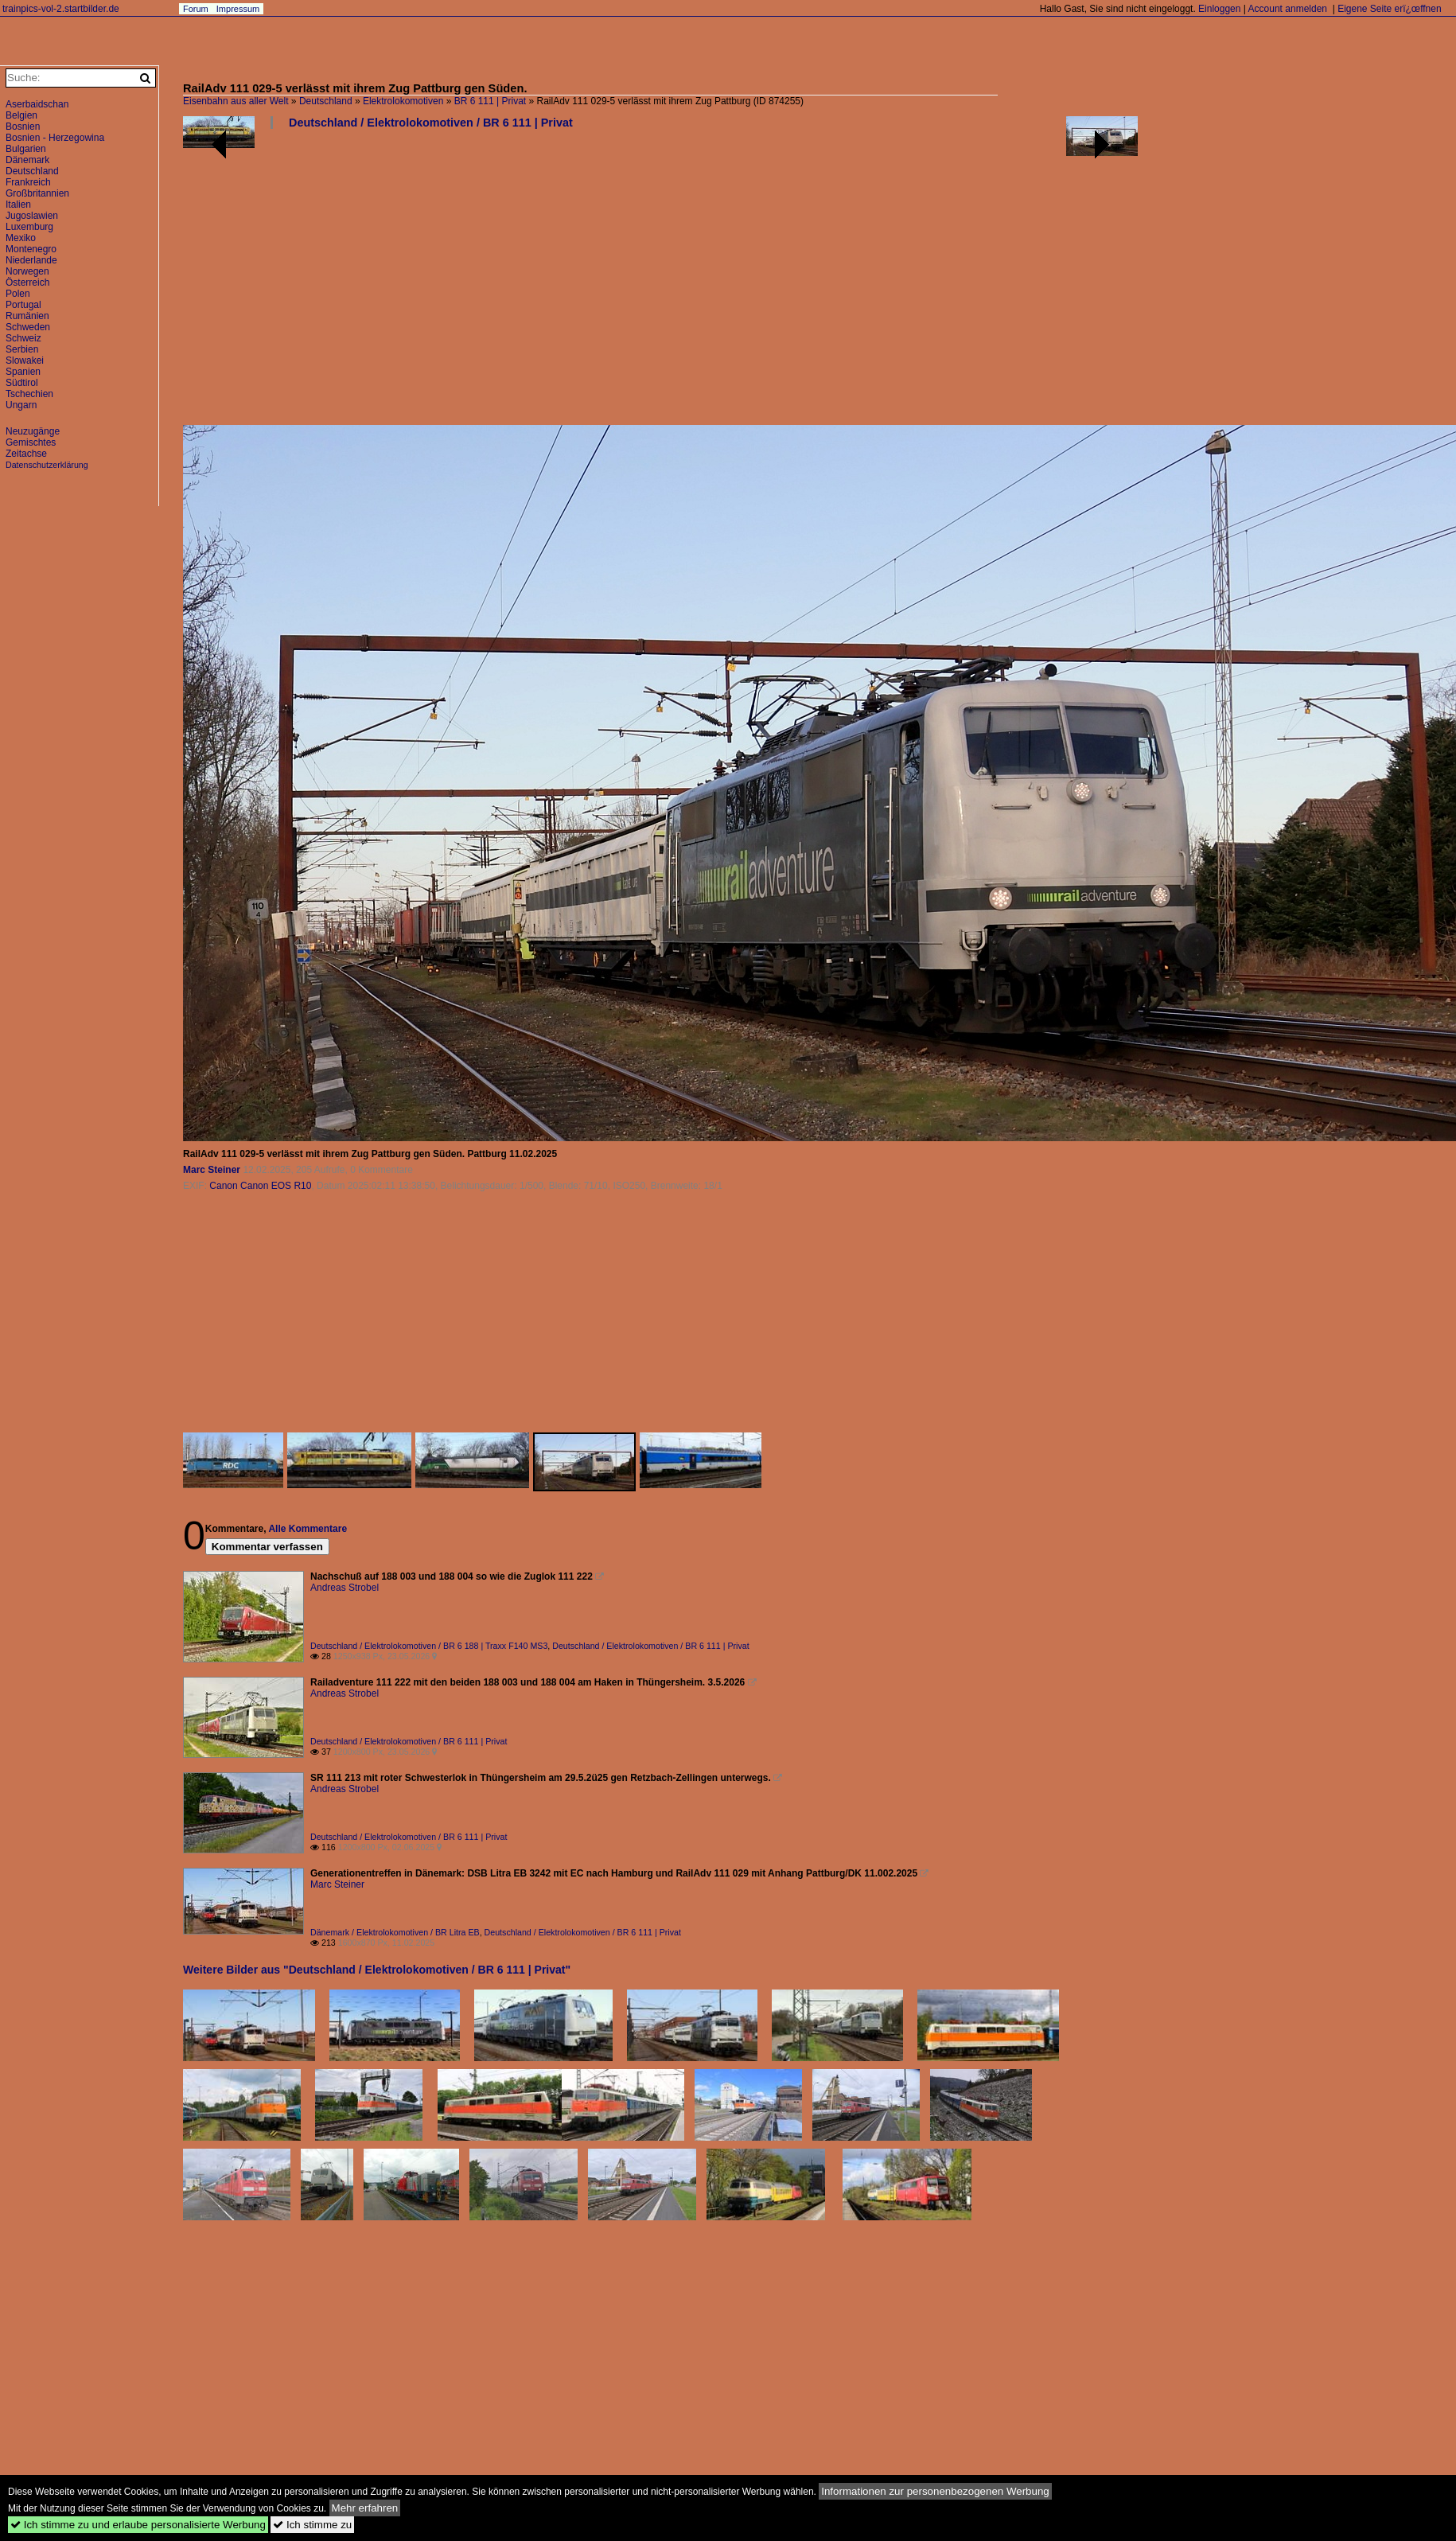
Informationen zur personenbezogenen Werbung (935, 2491)
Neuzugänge (33, 431)
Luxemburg (29, 226)
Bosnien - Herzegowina (55, 137)
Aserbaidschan (37, 104)
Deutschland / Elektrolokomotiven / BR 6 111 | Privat (431, 122)
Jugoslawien (32, 215)
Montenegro (31, 249)
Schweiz (23, 338)
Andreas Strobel (344, 1587)
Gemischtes (31, 442)
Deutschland (325, 101)
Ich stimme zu (312, 2525)
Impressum (237, 9)
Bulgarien (26, 148)
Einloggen (1219, 8)
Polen (18, 293)
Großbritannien (37, 193)
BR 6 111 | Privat (490, 101)
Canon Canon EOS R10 (260, 1185)
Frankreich (28, 182)
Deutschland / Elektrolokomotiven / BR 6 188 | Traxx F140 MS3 (428, 1645)
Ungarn (21, 405)
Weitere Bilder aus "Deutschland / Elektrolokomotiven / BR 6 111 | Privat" (376, 1969)
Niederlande (31, 260)
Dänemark (27, 160)
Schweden (28, 327)
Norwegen (27, 271)
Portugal (23, 304)
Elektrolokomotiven (403, 101)
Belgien (21, 115)
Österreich (27, 282)
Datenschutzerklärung (47, 465)
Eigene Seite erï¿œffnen (1389, 8)
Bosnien (23, 126)
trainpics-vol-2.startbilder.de (60, 8)
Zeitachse (26, 453)
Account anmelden (1287, 8)
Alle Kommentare (307, 1528)
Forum (195, 9)
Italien (18, 204)
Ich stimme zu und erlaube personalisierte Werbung (138, 2525)
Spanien (23, 371)
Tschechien (29, 393)
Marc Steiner (211, 1169)
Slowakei (25, 360)
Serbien (22, 349)
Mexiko (21, 238)
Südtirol (22, 382)
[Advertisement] (660, 283)
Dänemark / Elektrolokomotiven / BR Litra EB (395, 1932)
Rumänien (27, 316)
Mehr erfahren (365, 2508)
